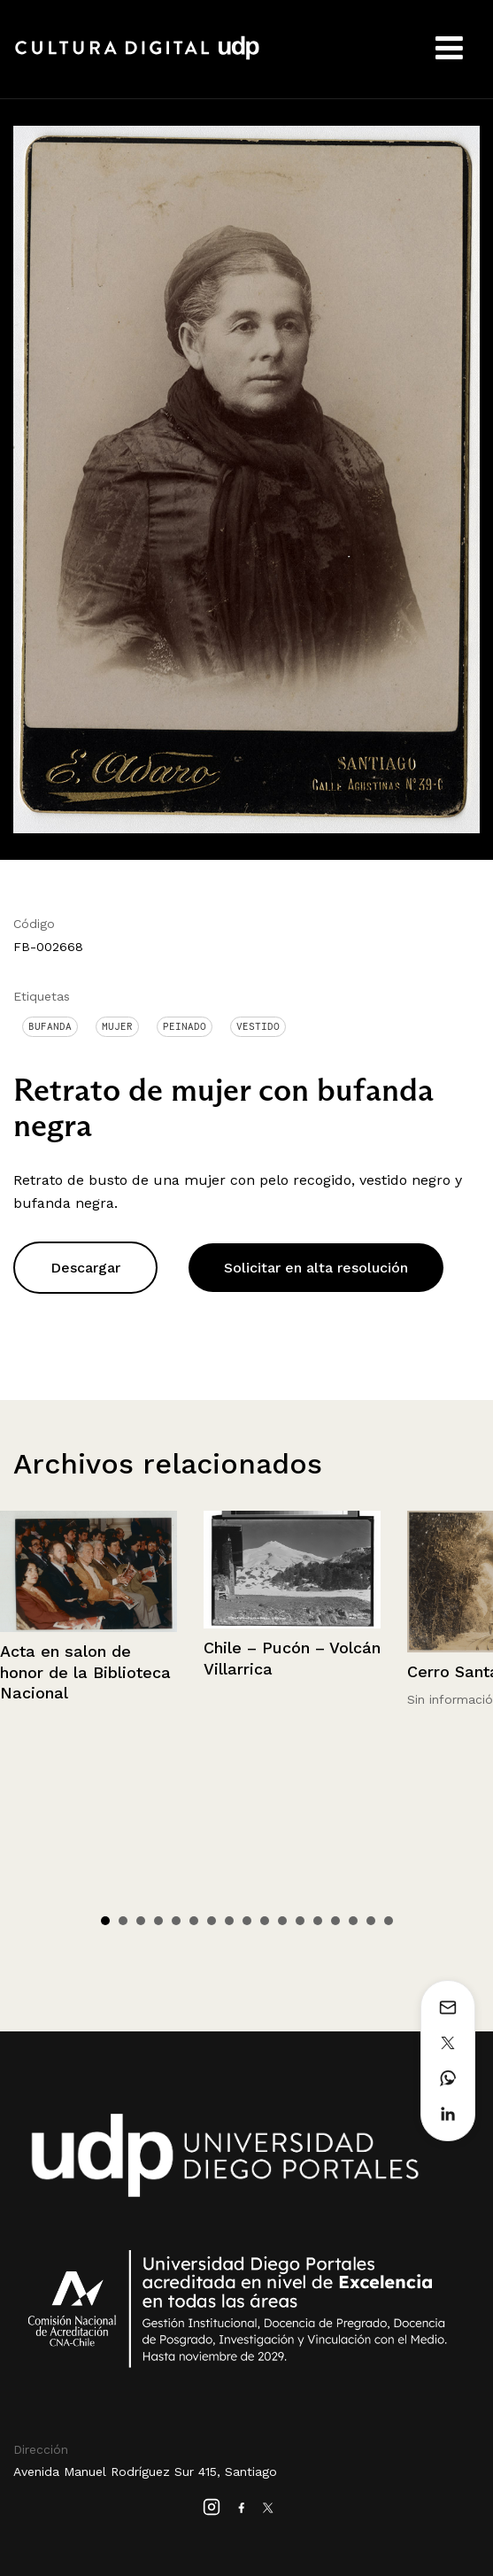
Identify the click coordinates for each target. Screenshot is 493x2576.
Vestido (258, 1026)
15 (353, 1920)
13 (317, 1920)
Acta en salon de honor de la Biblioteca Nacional (85, 1672)
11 (282, 1920)
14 (335, 1920)
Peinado (184, 1026)
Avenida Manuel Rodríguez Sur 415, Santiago (145, 2471)
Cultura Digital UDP (137, 57)
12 (300, 1920)
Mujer (117, 1026)
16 (370, 1920)
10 (264, 1920)
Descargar (85, 1267)
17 (388, 1920)
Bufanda (50, 1026)
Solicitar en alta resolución (316, 1267)
